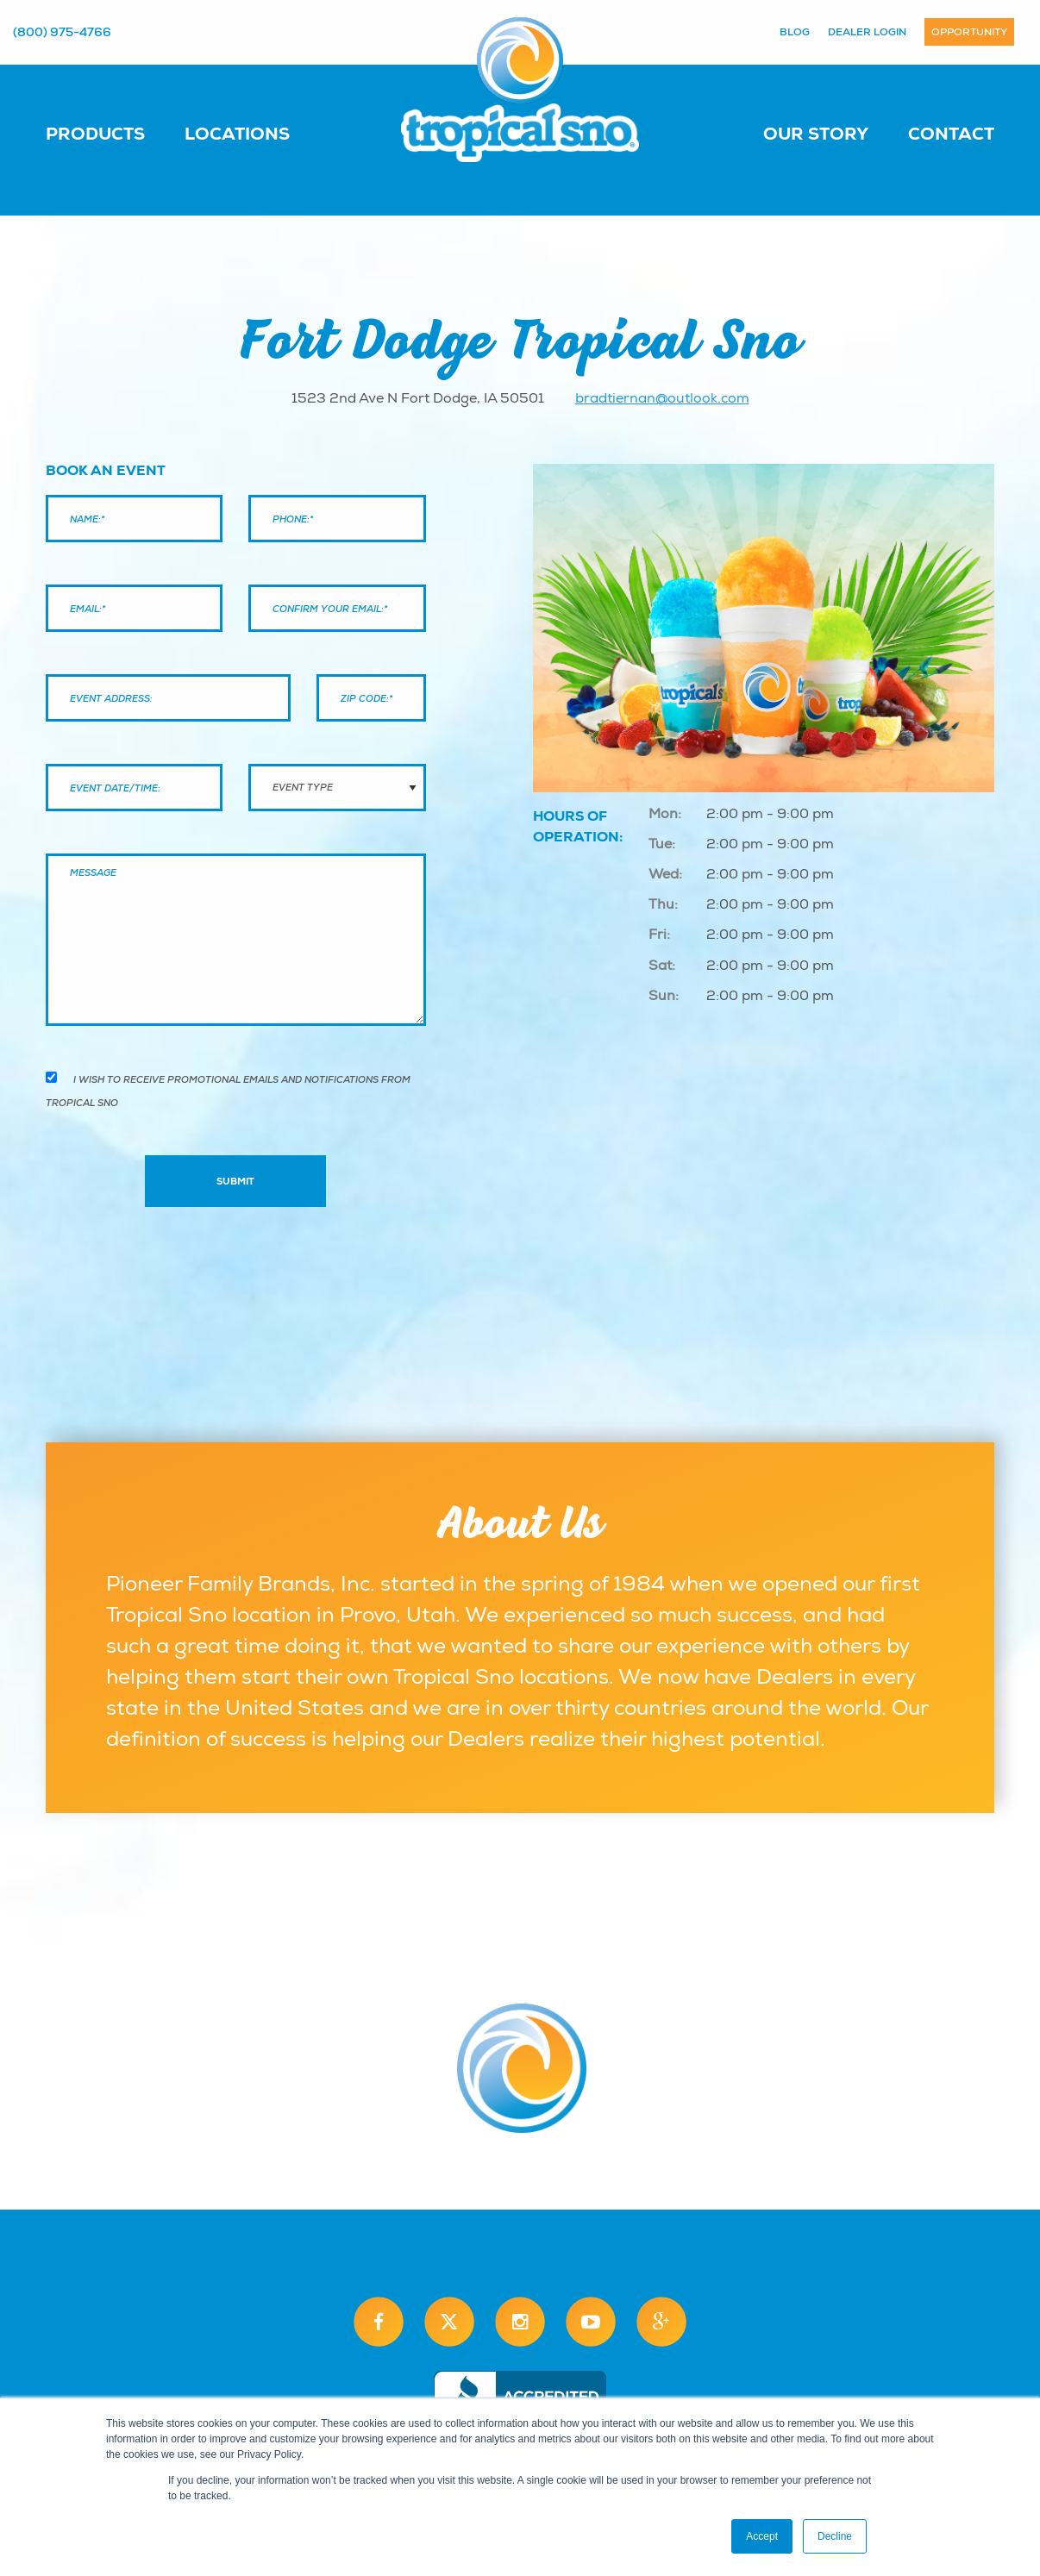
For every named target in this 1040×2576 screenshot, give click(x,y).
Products (95, 133)
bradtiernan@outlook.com (662, 398)
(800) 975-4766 (62, 32)
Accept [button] (762, 2536)
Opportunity (969, 32)
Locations (237, 133)
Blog (795, 32)
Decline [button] (835, 2536)
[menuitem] (112, 133)
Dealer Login (867, 32)
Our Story (815, 133)
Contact (951, 133)
